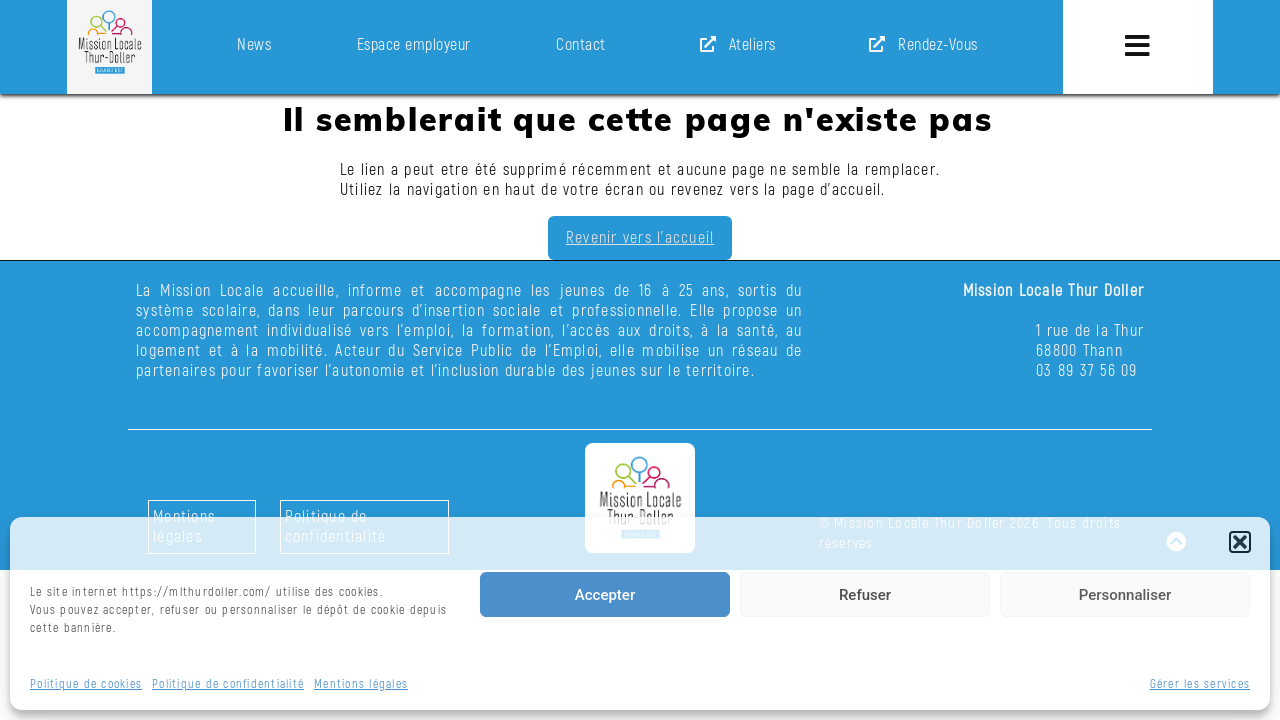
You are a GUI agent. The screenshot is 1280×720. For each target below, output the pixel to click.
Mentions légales (361, 684)
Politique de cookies (86, 684)
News (254, 46)
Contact (581, 46)
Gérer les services (1200, 684)
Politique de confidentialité (228, 684)
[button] (1240, 542)
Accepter (605, 595)
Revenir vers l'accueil (640, 239)
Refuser (865, 595)
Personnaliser (1125, 595)
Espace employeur (414, 46)
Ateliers (734, 46)
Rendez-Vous (919, 46)
